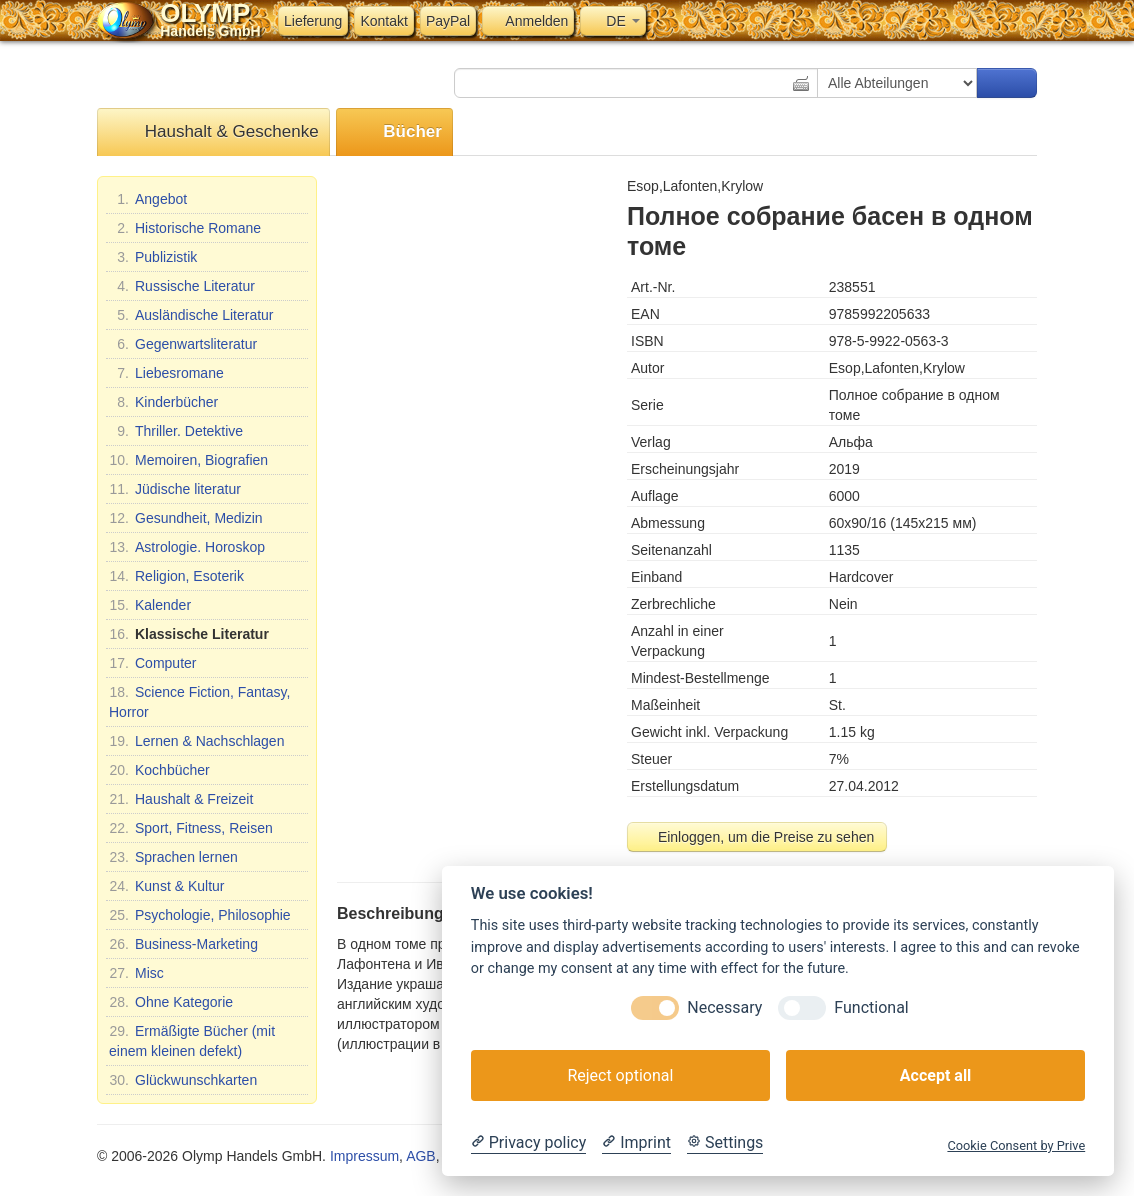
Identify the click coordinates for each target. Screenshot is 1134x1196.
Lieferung (313, 21)
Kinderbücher (163, 402)
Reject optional (620, 1075)
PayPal (448, 21)
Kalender (150, 605)
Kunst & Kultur (167, 886)
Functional (871, 1007)
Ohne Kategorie (171, 1002)
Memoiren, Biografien (188, 460)
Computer (152, 663)
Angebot (148, 199)
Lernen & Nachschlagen (196, 741)
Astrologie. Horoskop (187, 547)
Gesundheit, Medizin (186, 518)
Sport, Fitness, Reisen (191, 828)
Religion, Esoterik (176, 576)
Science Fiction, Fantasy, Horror (199, 701)
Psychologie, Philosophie (200, 915)
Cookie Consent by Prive (1016, 1145)
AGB (421, 1156)
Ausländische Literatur (191, 315)
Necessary (724, 1007)
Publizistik (153, 257)
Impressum (364, 1156)
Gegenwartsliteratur (183, 344)
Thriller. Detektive (176, 431)
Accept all (935, 1075)
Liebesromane (166, 373)
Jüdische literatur (175, 489)
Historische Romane (185, 228)
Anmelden (528, 21)
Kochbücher (159, 770)
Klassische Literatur (189, 634)
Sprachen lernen (173, 857)
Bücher (394, 132)
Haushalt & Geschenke (213, 132)
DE (612, 21)
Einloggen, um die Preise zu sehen (757, 837)
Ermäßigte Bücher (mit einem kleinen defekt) (192, 1040)
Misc (136, 973)
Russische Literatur (182, 286)
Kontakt (383, 21)
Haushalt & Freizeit (181, 799)
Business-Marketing (183, 944)
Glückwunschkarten (183, 1080)
